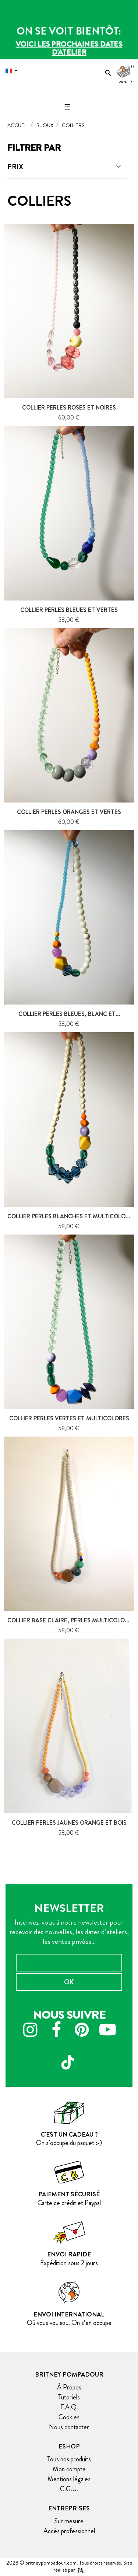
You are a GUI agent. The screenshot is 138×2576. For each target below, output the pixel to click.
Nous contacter (69, 2427)
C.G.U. (69, 2489)
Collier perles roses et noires (69, 407)
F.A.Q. (69, 2407)
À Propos (69, 2387)
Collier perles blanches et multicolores (71, 1216)
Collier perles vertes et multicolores (69, 1418)
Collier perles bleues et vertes (69, 610)
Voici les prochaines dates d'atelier (69, 48)
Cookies (69, 2417)
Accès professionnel (69, 2531)
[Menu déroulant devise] (13, 71)
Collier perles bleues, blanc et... (69, 1014)
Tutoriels (69, 2397)
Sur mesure (69, 2521)
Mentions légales (69, 2479)
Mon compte (69, 2469)
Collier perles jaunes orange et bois (69, 1822)
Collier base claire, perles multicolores (71, 1620)
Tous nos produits (69, 2459)
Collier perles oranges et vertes (69, 812)
